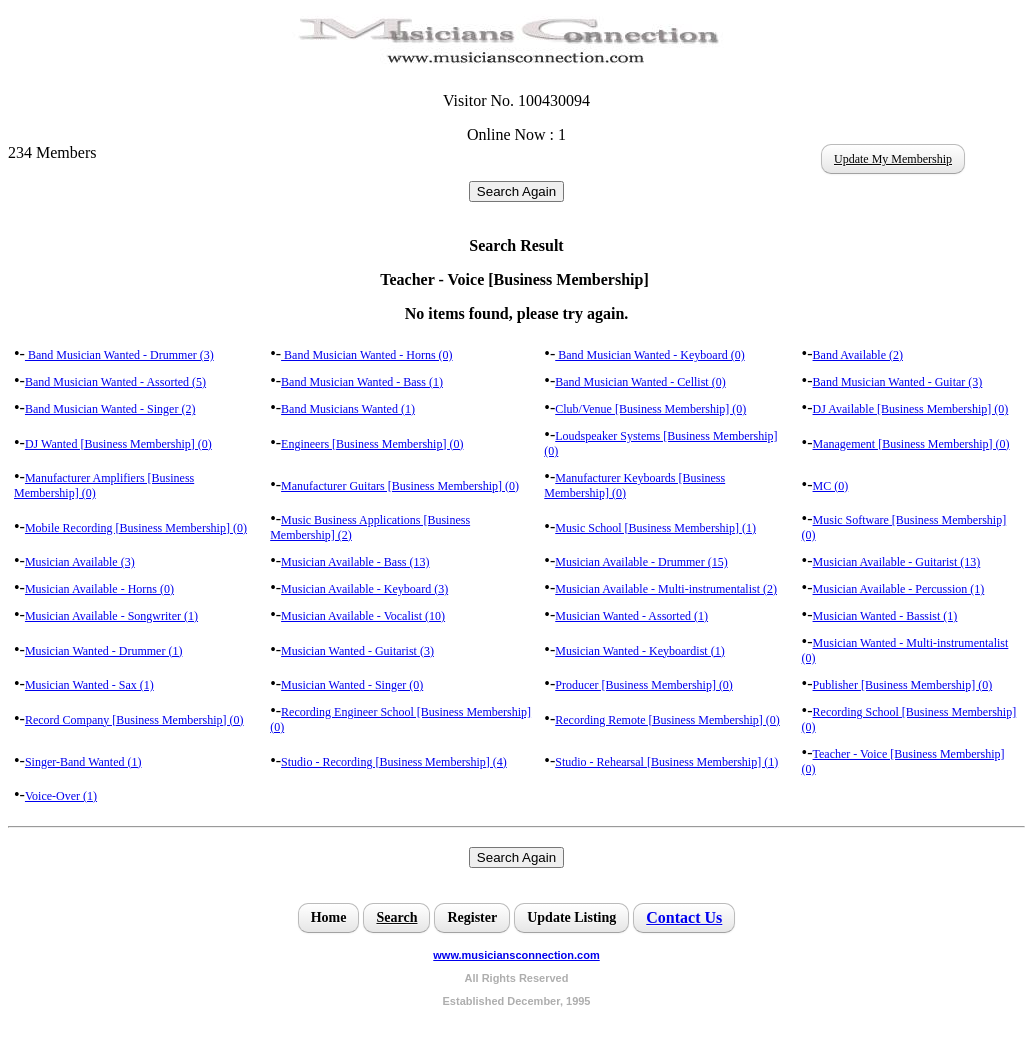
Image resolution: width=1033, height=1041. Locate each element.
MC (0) (831, 486)
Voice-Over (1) (61, 796)
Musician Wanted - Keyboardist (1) (639, 651)
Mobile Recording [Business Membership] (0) (136, 528)
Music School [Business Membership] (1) (655, 528)
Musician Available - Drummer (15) (641, 562)
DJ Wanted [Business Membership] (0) (118, 444)
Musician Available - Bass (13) (355, 562)
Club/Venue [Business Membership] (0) (650, 409)
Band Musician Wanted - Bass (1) (362, 382)
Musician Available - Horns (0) (99, 589)
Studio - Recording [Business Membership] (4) (394, 762)
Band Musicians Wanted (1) (348, 409)
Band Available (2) (858, 355)
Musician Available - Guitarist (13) (897, 562)
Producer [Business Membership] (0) (644, 685)
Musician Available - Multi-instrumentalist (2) (666, 589)
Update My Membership (893, 159)
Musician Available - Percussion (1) (899, 589)
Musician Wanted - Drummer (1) (103, 651)
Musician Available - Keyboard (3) (364, 589)
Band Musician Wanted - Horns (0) (366, 355)
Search (396, 917)
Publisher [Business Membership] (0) (903, 685)
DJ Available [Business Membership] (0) (911, 409)
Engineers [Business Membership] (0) (372, 444)
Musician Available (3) (80, 562)
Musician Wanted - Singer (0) (352, 685)
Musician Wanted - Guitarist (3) (357, 651)
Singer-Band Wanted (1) (83, 762)
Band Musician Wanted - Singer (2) (110, 409)
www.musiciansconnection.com (516, 955)
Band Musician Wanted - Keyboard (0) (649, 355)
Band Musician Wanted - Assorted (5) (115, 382)
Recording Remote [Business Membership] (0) (667, 720)
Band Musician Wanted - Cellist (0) (640, 382)
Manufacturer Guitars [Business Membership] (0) (400, 486)
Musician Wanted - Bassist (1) (885, 616)
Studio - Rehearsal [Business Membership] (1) (666, 762)
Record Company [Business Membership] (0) (134, 720)
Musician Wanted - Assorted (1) (631, 616)
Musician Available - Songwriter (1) (111, 616)
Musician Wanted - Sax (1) (89, 685)
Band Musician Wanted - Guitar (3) (898, 382)
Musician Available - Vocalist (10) (363, 616)
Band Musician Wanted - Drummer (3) (119, 355)
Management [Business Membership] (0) (911, 444)
